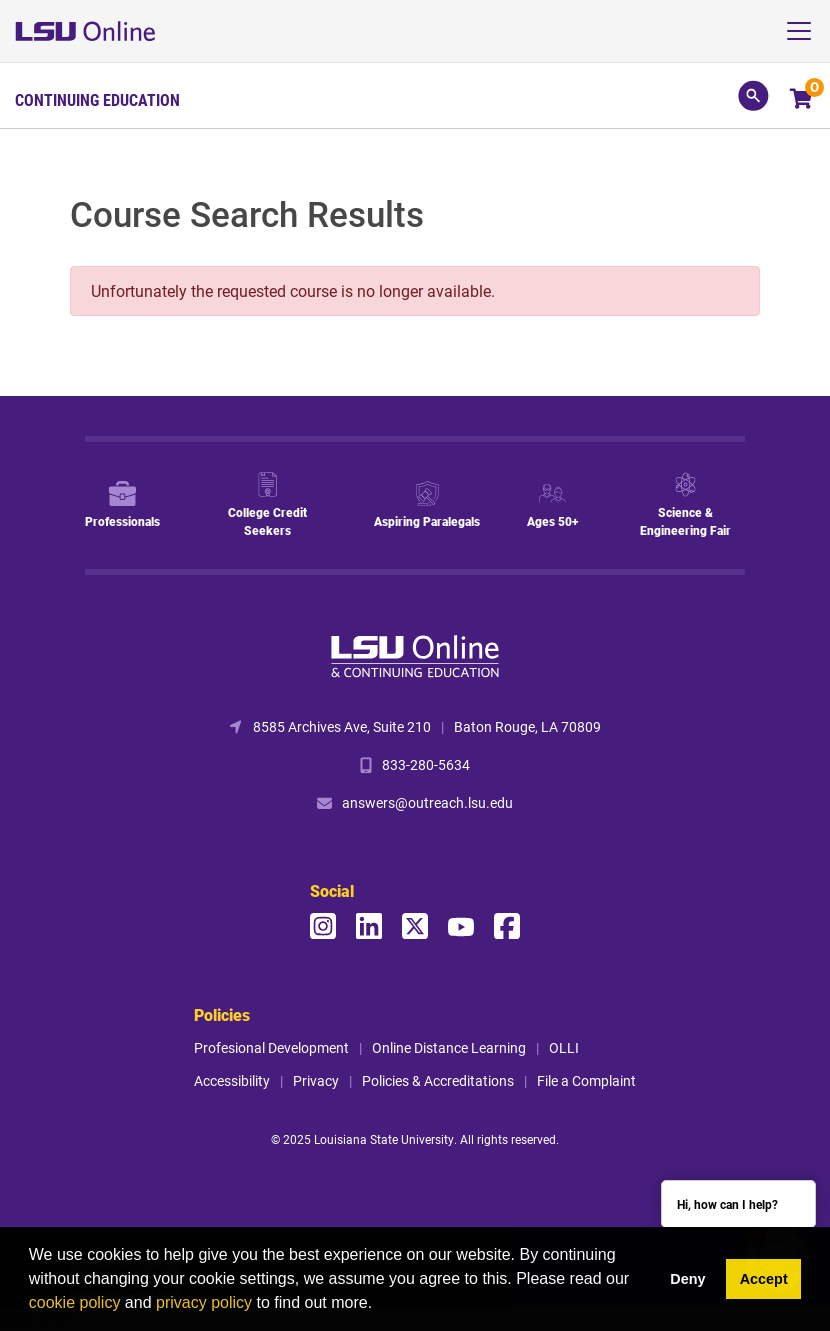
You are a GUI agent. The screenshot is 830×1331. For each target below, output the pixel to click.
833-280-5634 (426, 764)
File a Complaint (586, 1080)
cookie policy (75, 1302)
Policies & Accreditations (438, 1080)
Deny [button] (687, 1279)
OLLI (564, 1047)
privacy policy (204, 1302)
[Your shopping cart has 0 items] (802, 100)
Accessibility (232, 1080)
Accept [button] (764, 1279)
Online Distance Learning (449, 1047)
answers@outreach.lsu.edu (427, 802)
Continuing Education (97, 100)
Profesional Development (271, 1047)
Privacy (316, 1080)
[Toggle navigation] (806, 31)
